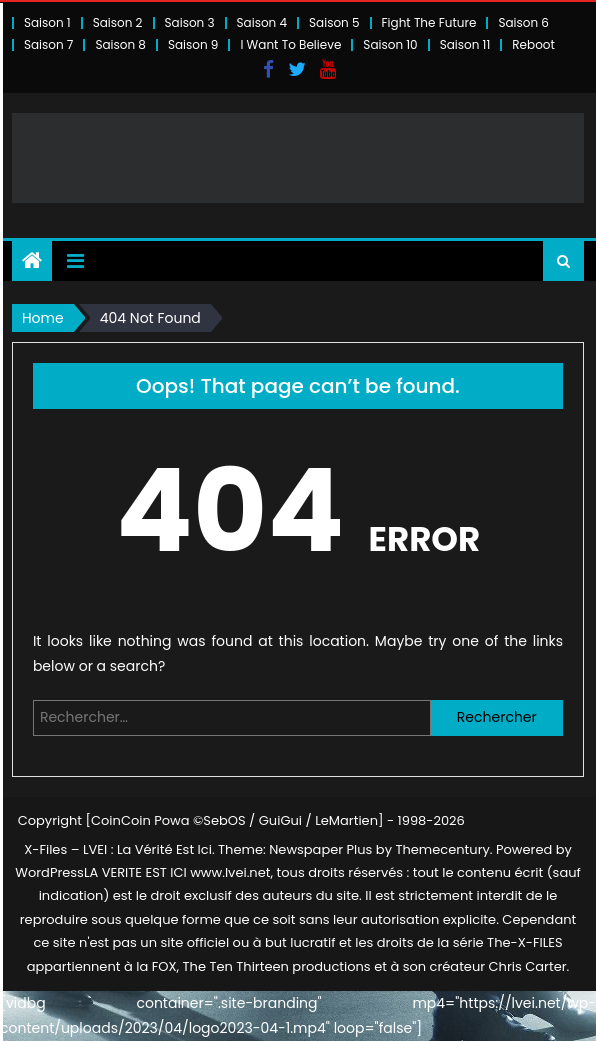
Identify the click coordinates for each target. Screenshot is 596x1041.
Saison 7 (49, 44)
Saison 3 (190, 22)
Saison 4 (262, 22)
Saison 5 (334, 22)
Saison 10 (390, 44)
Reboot (533, 44)
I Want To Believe (290, 44)
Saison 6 (523, 22)
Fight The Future (429, 22)
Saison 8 (120, 44)
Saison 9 (193, 44)
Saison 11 (465, 44)
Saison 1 (47, 22)
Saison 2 (118, 22)
